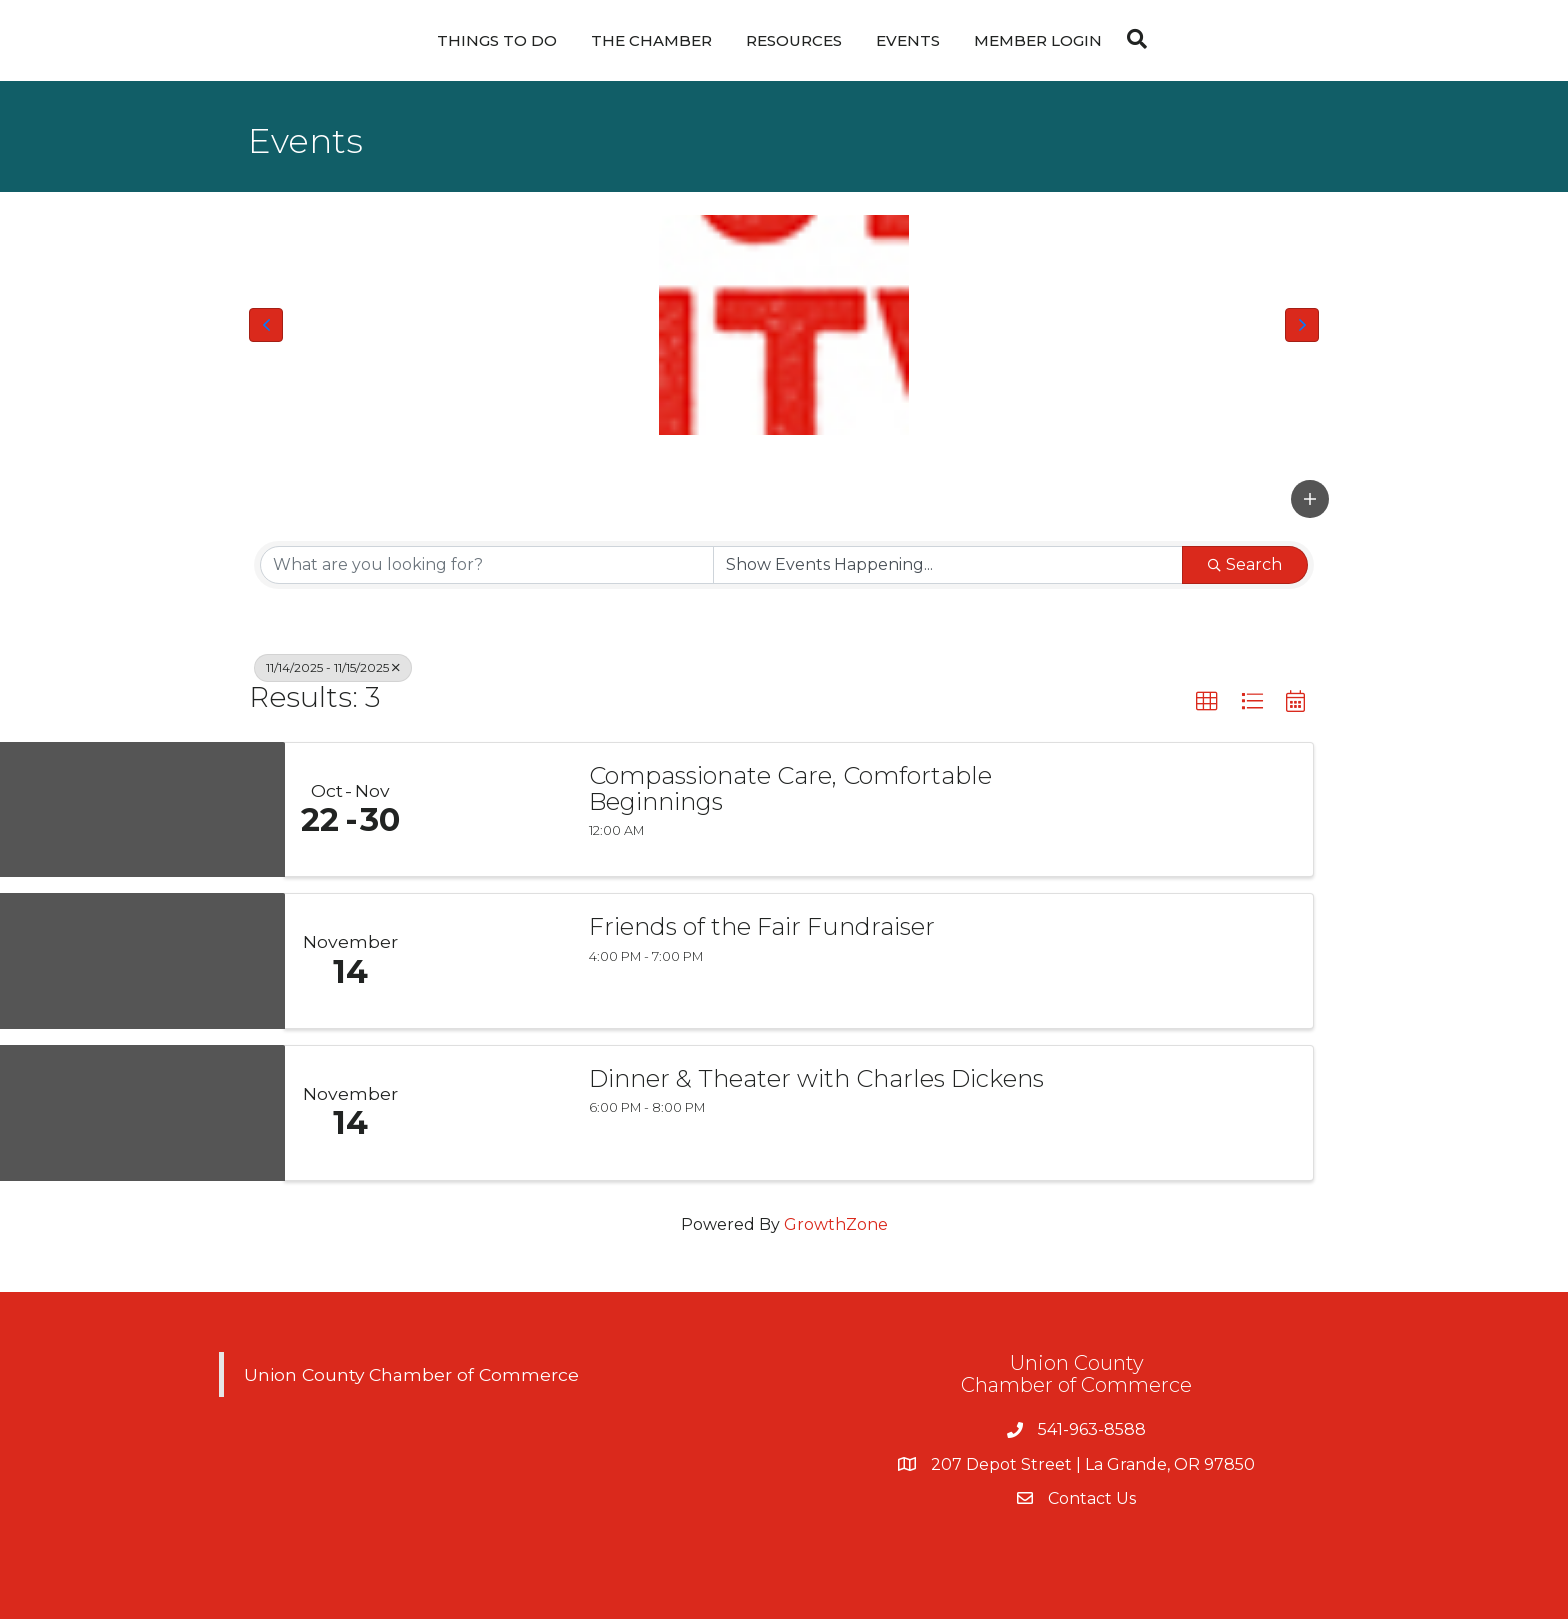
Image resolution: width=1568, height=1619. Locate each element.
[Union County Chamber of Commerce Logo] (784, 325)
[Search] (1132, 39)
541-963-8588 (1092, 1429)
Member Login (1038, 40)
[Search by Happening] (948, 565)
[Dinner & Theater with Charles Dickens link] (492, 1113)
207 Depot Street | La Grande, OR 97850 (1093, 1464)
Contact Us (1092, 1498)
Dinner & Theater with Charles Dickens (816, 1079)
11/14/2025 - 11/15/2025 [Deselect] (333, 667)
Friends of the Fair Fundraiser (762, 927)
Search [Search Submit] (1245, 564)
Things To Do (497, 40)
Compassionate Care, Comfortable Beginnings (790, 789)
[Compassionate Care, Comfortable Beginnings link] (492, 810)
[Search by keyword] (487, 565)
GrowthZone (836, 1224)
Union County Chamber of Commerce (411, 1374)
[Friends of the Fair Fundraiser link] (492, 961)
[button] (266, 325)
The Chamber (651, 40)
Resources (794, 40)
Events (908, 40)
